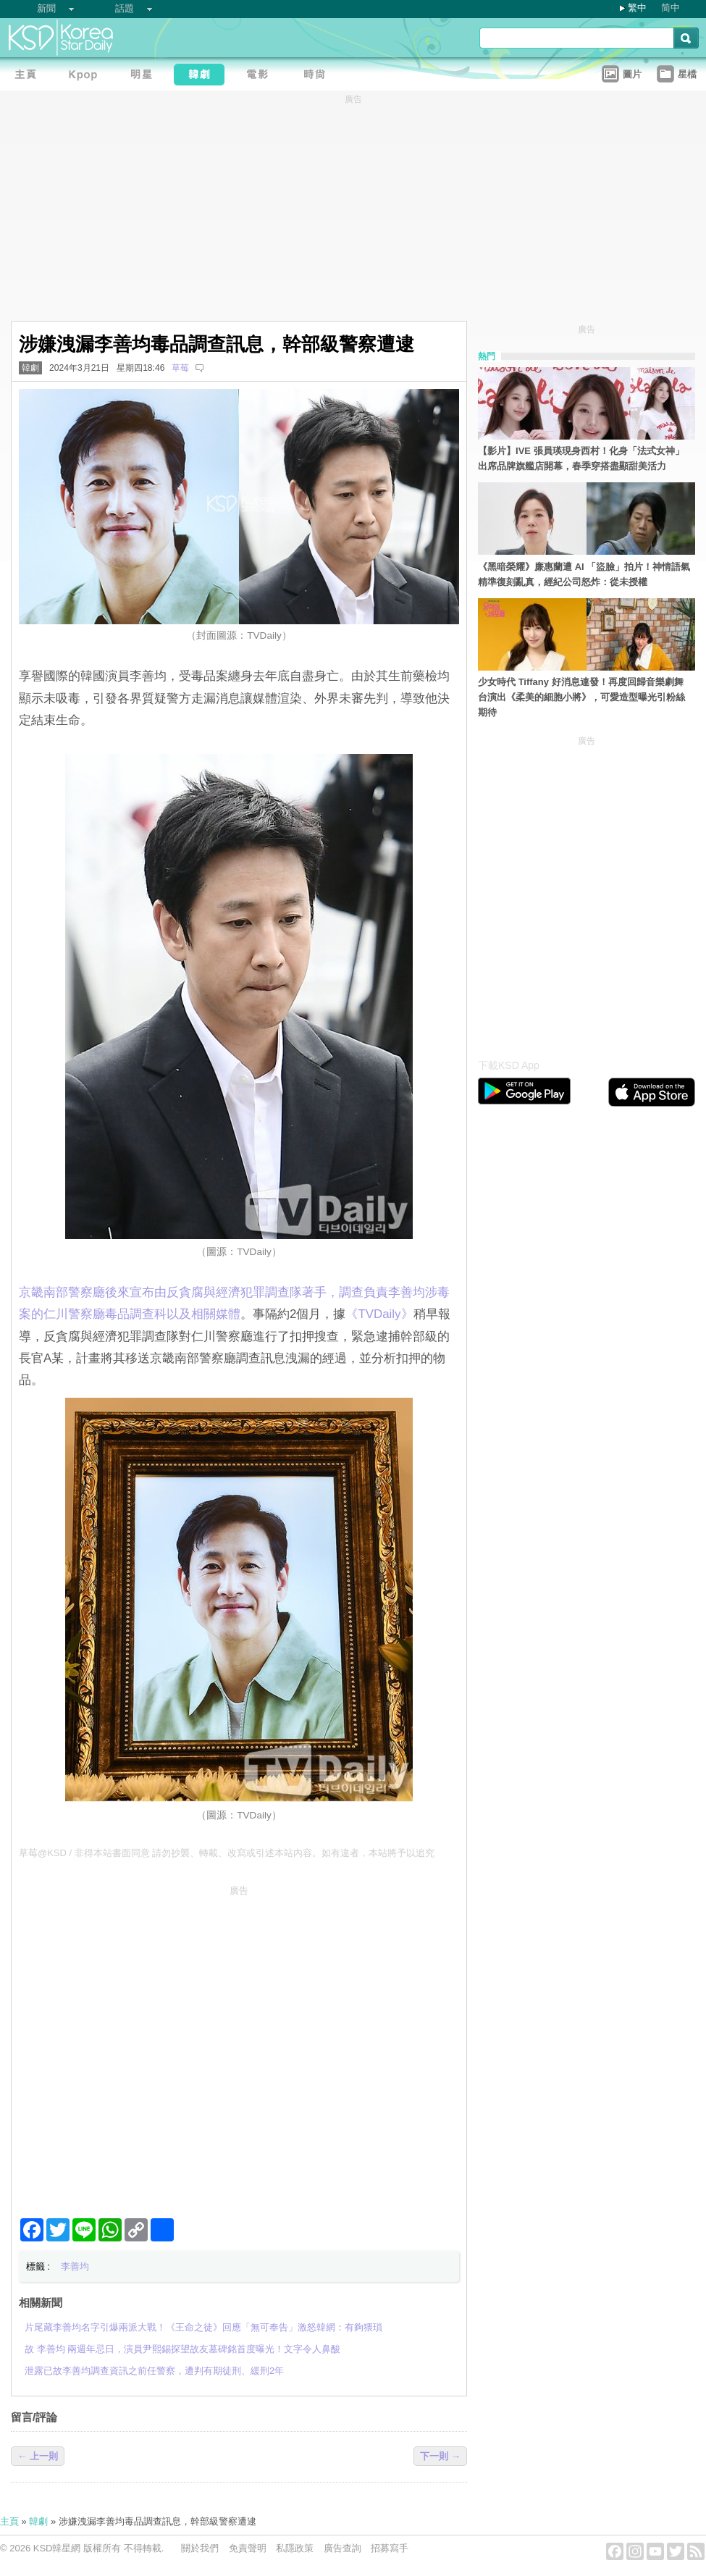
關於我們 (200, 2548)
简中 (670, 7)
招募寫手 (389, 2548)
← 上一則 (37, 2456)
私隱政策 (295, 2548)
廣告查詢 (342, 2548)
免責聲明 (247, 2548)
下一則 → (440, 2456)
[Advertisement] (144, 2046)
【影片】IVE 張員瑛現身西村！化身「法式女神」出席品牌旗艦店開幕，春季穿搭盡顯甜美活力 (581, 458)
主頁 (9, 2521)
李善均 (75, 2266)
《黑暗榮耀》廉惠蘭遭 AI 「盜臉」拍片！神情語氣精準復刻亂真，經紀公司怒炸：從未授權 (584, 574)
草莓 (180, 368)
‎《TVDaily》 (379, 1314)
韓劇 (30, 368)
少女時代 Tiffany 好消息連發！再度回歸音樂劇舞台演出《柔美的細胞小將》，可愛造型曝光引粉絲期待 (581, 697)
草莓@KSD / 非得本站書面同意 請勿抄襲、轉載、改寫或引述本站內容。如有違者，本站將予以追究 (226, 1852)
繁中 (637, 7)
